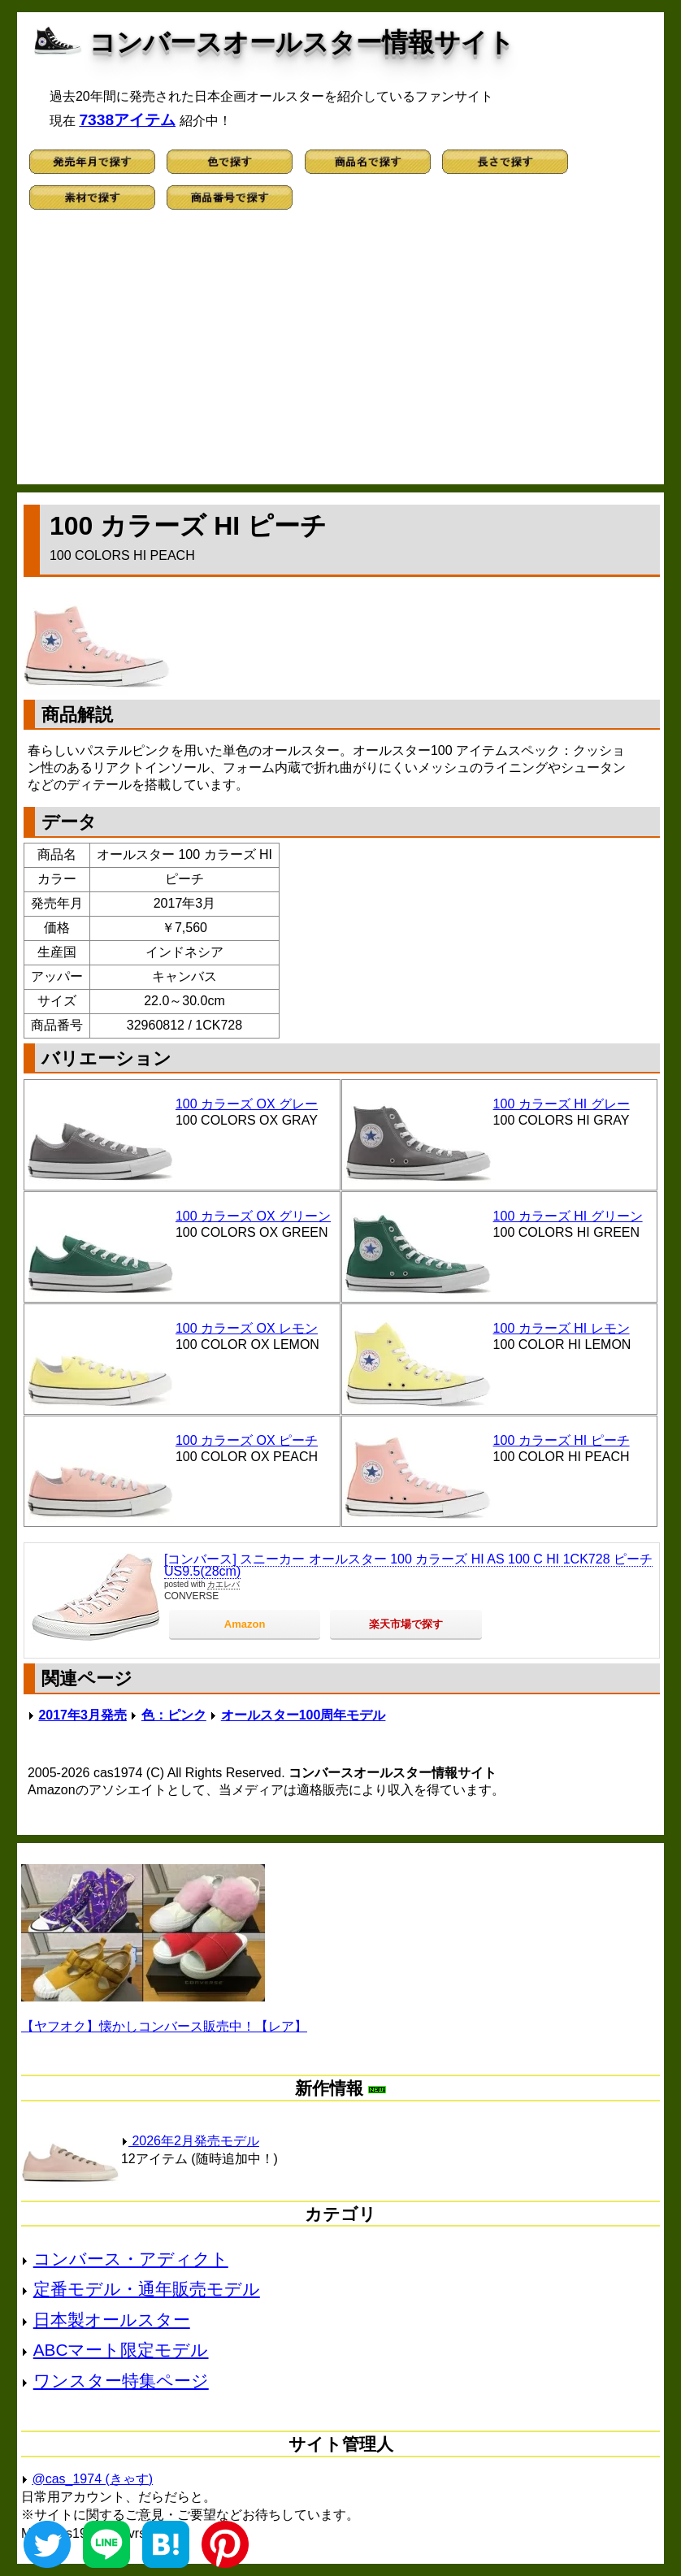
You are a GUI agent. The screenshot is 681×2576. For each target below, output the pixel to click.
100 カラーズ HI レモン (561, 1328)
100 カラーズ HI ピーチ (561, 1440)
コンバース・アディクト (130, 2258)
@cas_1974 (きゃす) (92, 2479)
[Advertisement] (340, 354)
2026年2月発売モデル (190, 2141)
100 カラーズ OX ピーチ (247, 1440)
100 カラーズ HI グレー (561, 1104)
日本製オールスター (111, 2319)
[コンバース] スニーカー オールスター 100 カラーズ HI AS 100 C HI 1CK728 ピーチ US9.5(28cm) (408, 1565)
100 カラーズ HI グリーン (568, 1216)
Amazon (245, 1624)
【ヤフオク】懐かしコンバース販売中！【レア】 (164, 2026)
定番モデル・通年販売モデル (146, 2288)
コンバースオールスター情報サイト (301, 42)
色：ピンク (173, 1715)
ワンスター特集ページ (121, 2380)
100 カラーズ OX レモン (247, 1328)
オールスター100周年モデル (303, 1715)
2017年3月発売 (82, 1715)
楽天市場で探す (406, 1624)
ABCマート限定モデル (121, 2349)
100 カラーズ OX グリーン (253, 1216)
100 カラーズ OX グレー (247, 1104)
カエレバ (223, 1584)
